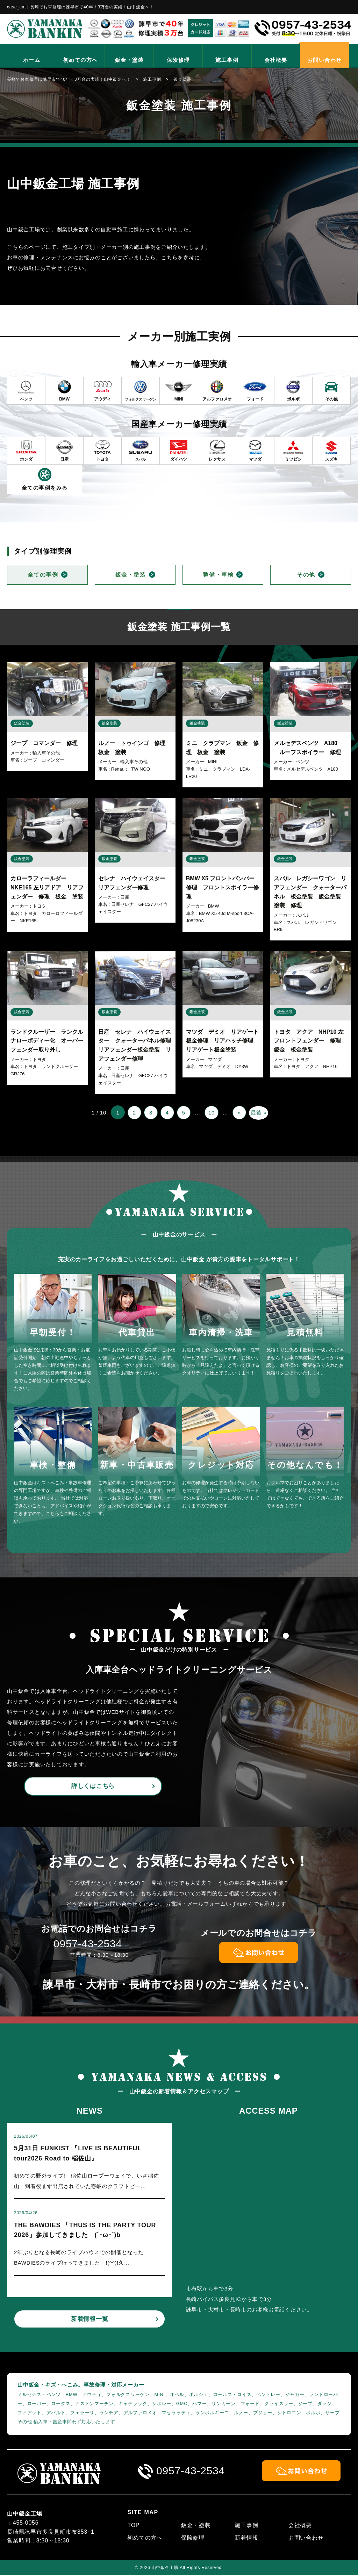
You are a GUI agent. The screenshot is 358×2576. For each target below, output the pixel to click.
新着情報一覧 (89, 2320)
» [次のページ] (240, 1113)
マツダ (215, 1059)
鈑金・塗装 (129, 60)
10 (212, 1113)
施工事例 (226, 60)
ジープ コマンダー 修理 (44, 743)
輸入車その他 (46, 753)
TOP (133, 2526)
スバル (302, 915)
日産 (124, 897)
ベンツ (302, 761)
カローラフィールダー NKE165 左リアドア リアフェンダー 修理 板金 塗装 (47, 887)
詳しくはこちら (93, 1786)
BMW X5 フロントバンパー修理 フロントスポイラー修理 (222, 887)
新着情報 (246, 2538)
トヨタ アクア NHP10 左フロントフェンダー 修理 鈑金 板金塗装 (310, 1041)
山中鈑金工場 (165, 2568)
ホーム (32, 60)
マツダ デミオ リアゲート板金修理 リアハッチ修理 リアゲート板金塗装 (222, 1041)
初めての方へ (80, 60)
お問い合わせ (324, 60)
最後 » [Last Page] (260, 1113)
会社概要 (275, 60)
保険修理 (178, 60)
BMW (213, 906)
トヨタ (39, 906)
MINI (212, 761)
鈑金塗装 (21, 723)
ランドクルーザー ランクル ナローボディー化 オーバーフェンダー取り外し (49, 1041)
